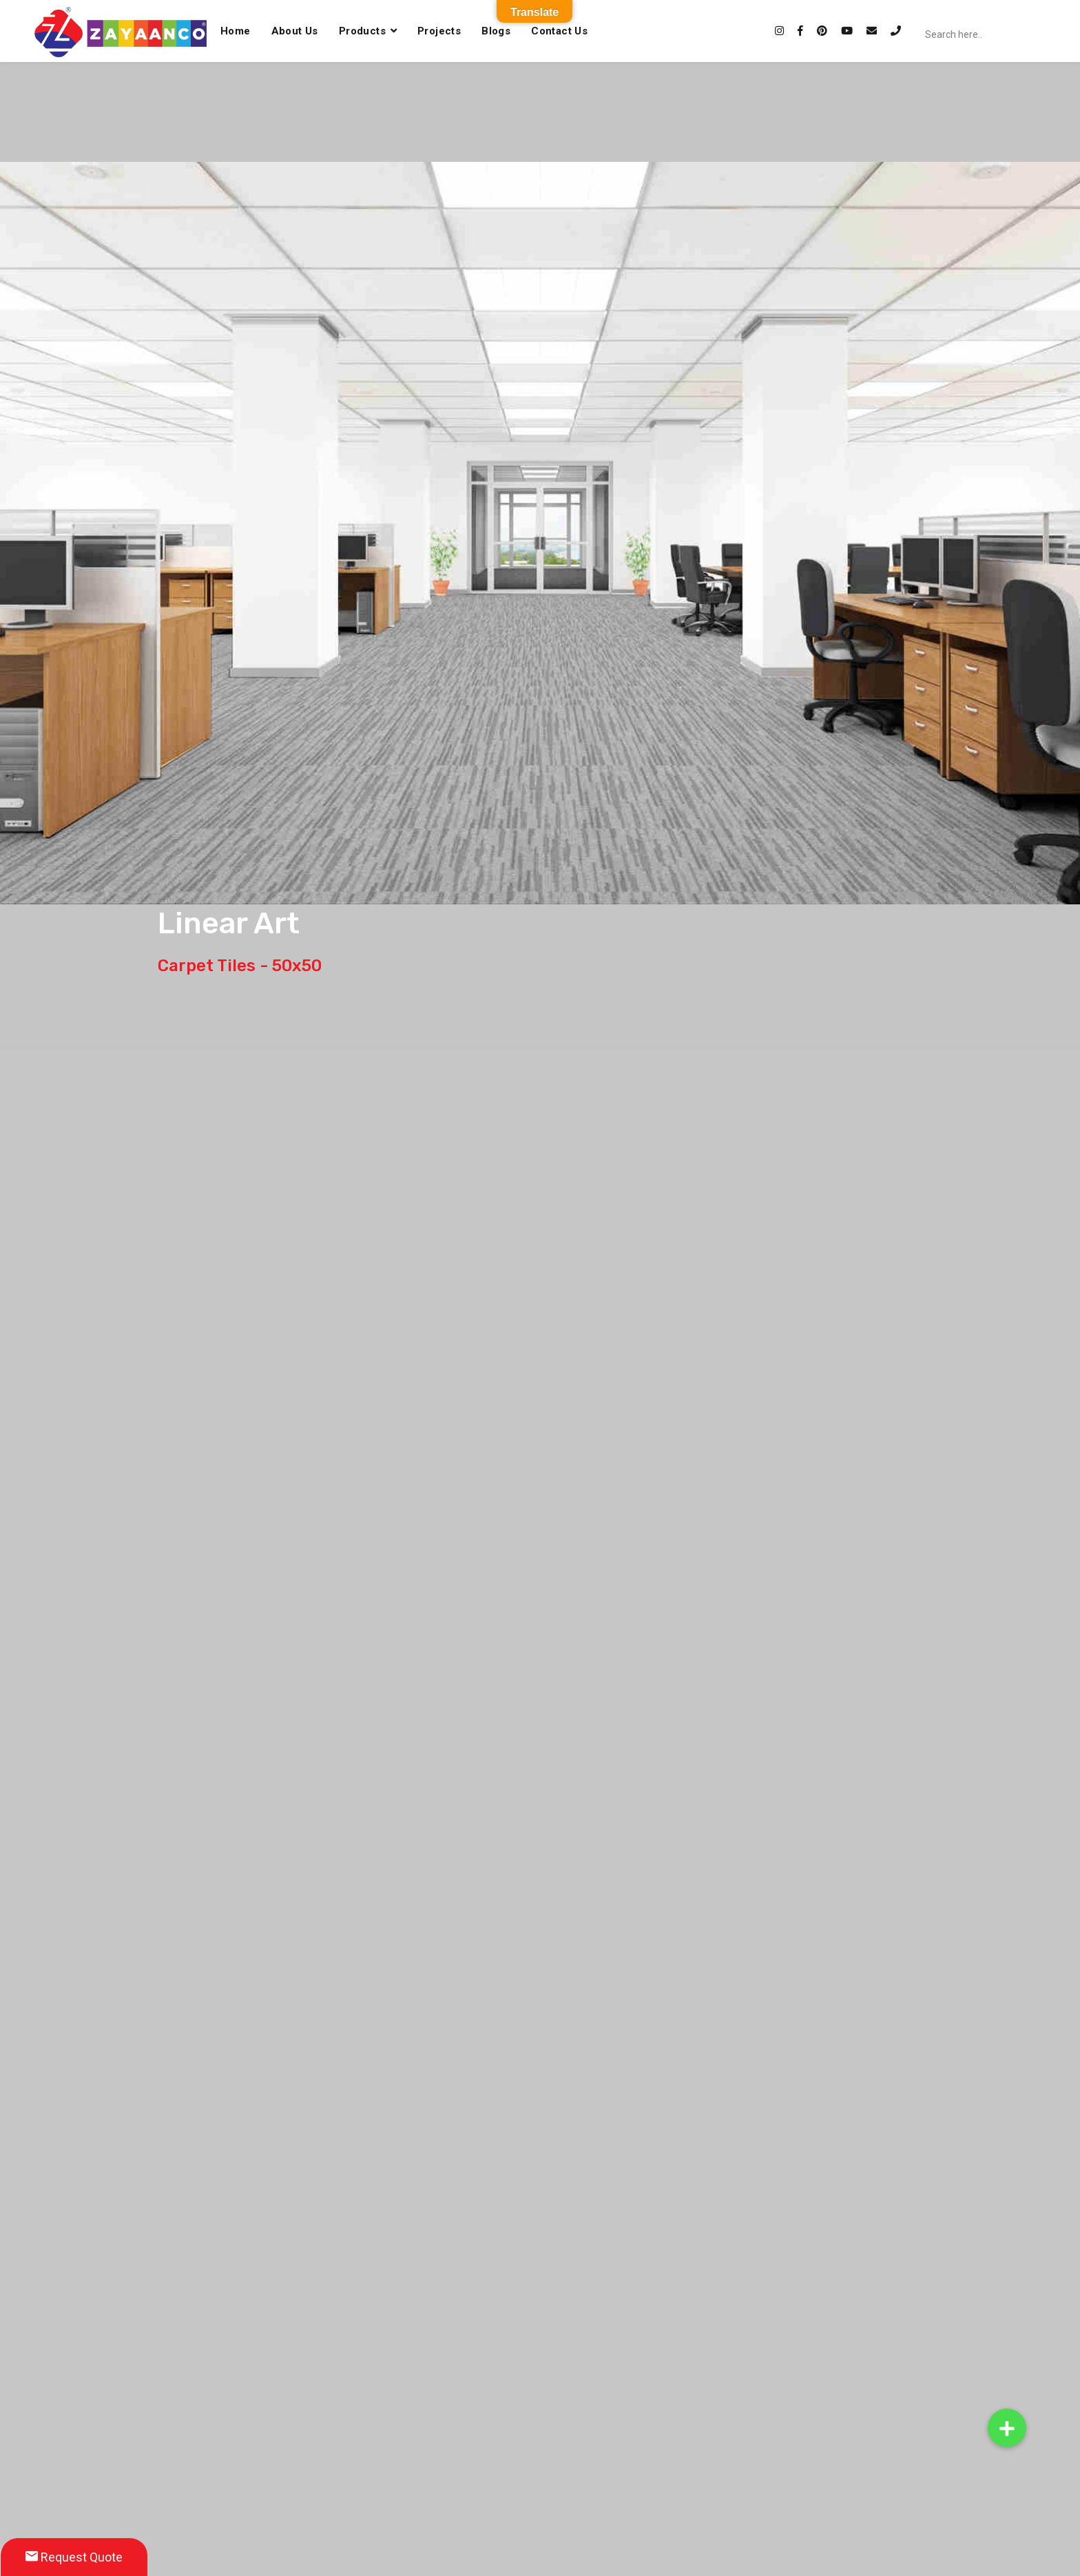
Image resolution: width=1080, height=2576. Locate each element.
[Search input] (1001, 34)
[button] (1007, 2428)
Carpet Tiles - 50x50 (240, 965)
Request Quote (74, 2557)
